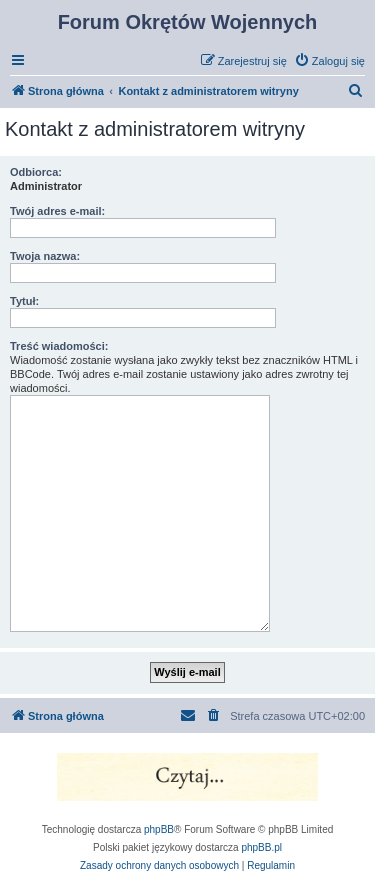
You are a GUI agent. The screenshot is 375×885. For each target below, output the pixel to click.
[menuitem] (329, 61)
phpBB (159, 829)
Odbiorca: (36, 172)
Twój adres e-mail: (57, 211)
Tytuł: (24, 301)
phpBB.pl (261, 847)
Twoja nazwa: (45, 256)
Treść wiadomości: (59, 346)
